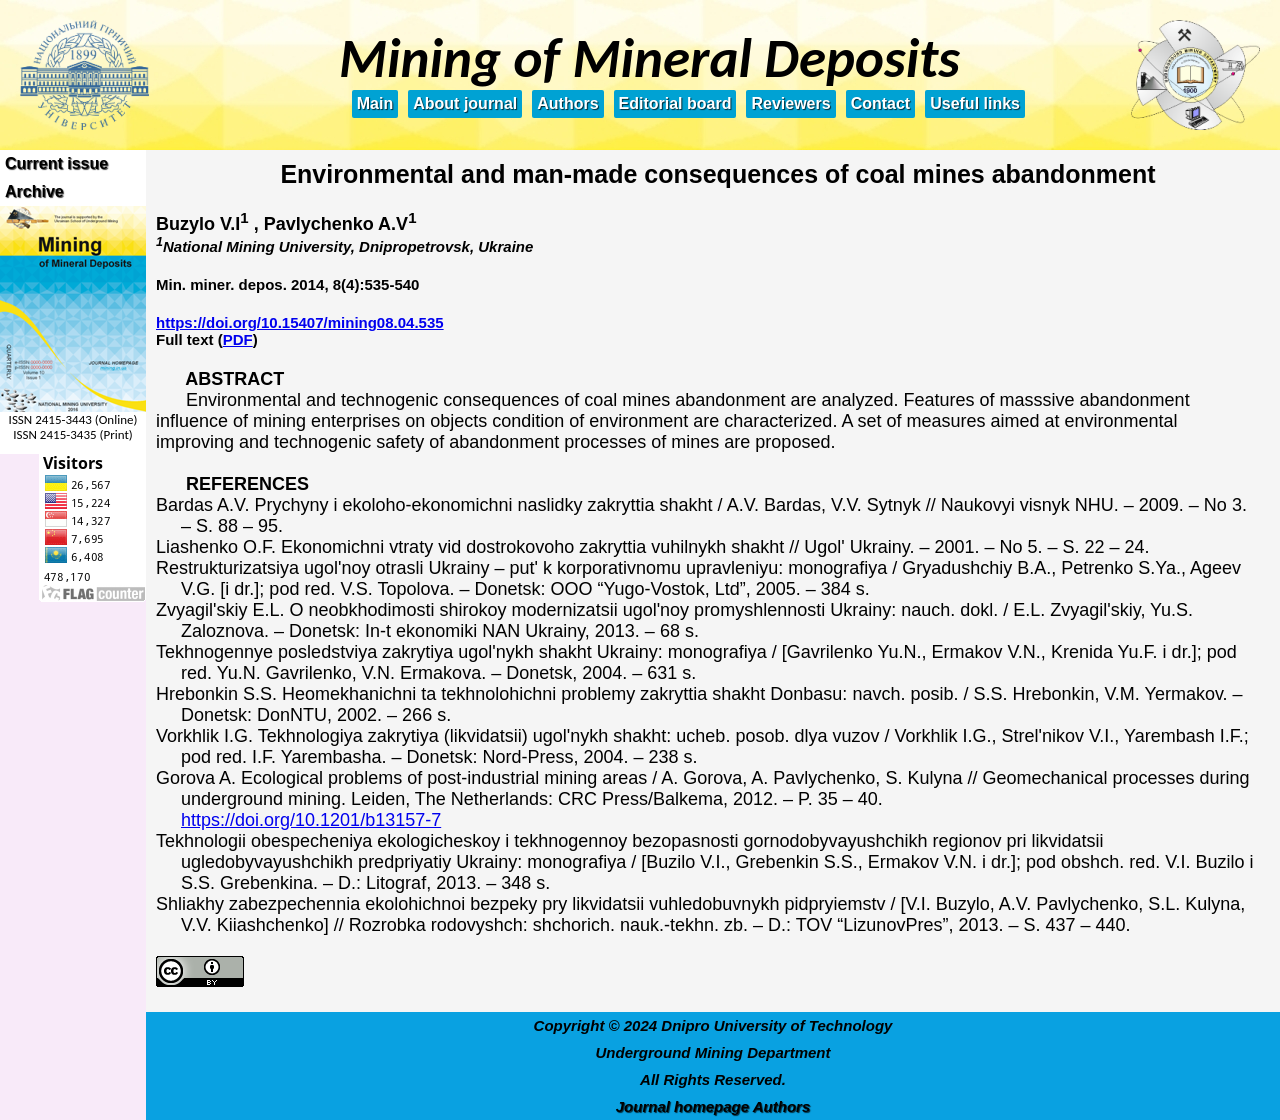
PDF (238, 339)
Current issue (56, 163)
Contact (881, 103)
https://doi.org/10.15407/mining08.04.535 (300, 322)
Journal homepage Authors (713, 1106)
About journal (465, 103)
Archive (34, 191)
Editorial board (675, 103)
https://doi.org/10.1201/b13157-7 (311, 820)
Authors (567, 103)
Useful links (975, 103)
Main (375, 103)
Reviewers (790, 103)
